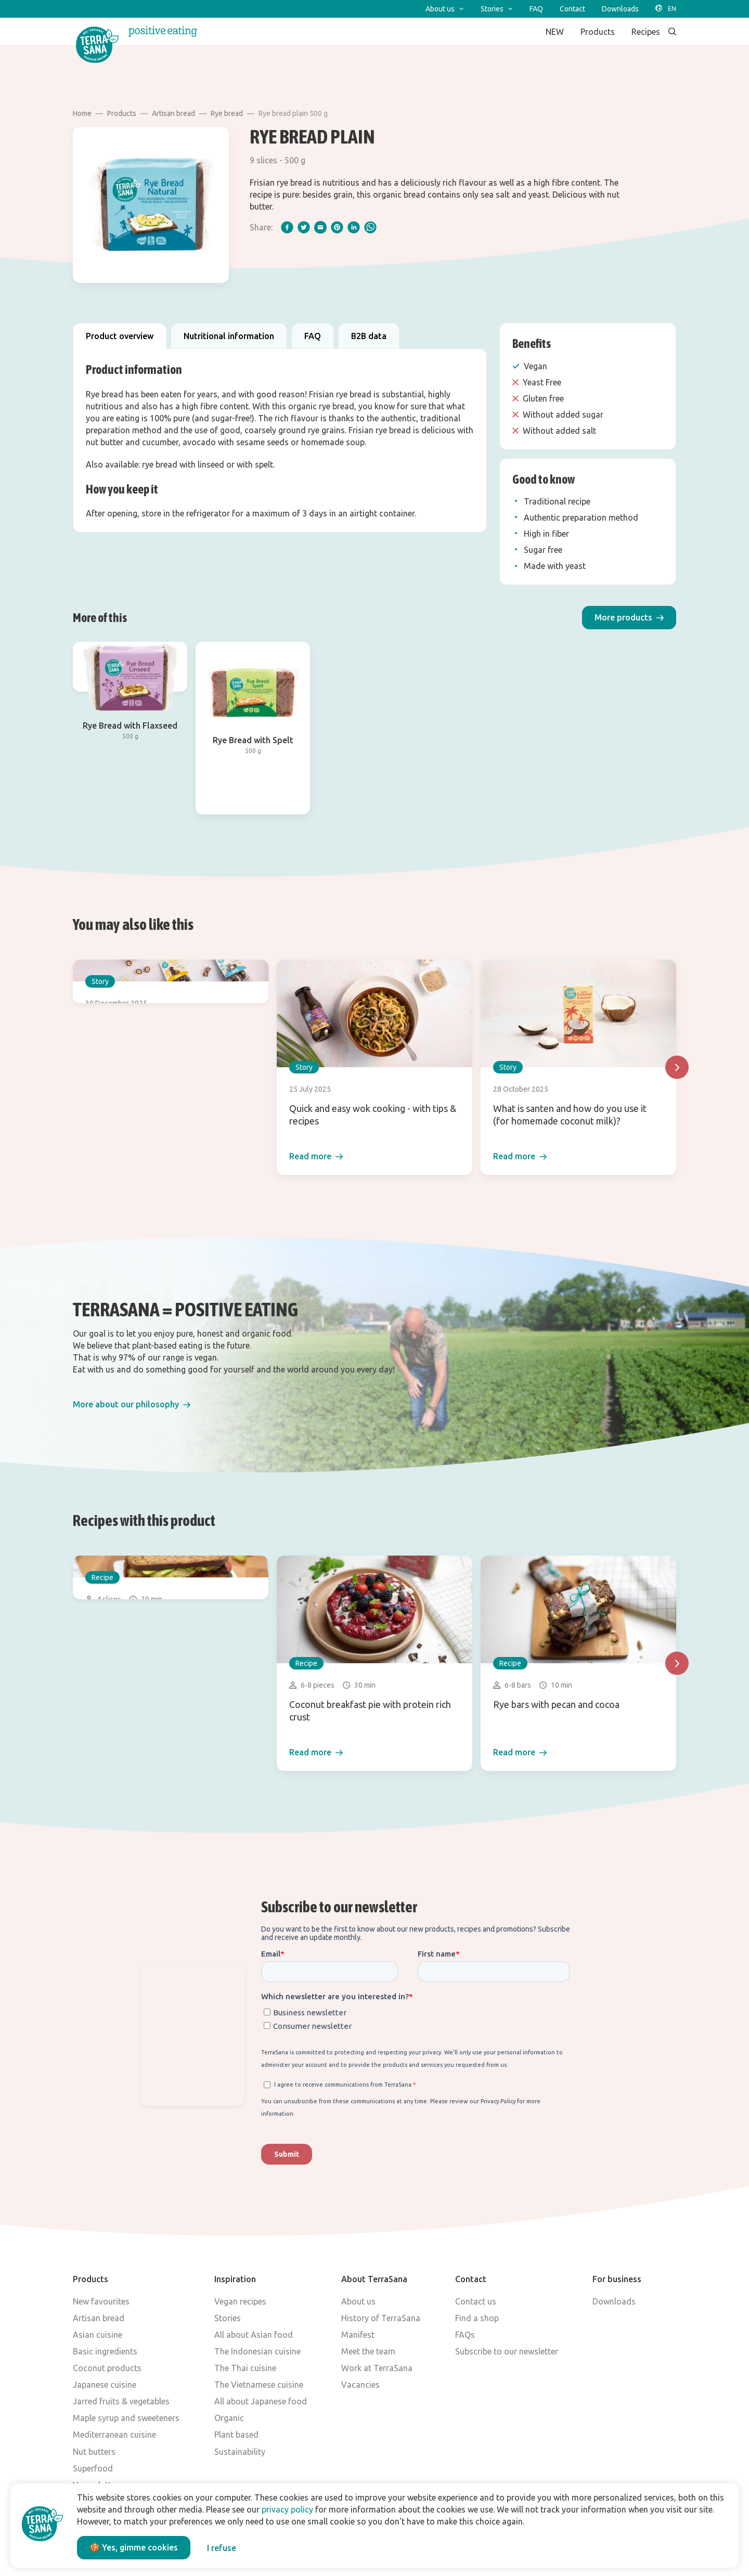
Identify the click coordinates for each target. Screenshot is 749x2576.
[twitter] (304, 227)
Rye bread (227, 113)
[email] (320, 227)
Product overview (119, 336)
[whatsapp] (370, 227)
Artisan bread (173, 113)
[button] (629, 617)
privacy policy (287, 2509)
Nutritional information (229, 336)
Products (121, 113)
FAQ (312, 336)
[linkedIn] (353, 227)
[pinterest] (337, 227)
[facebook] (287, 227)
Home (82, 113)
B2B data (368, 336)
